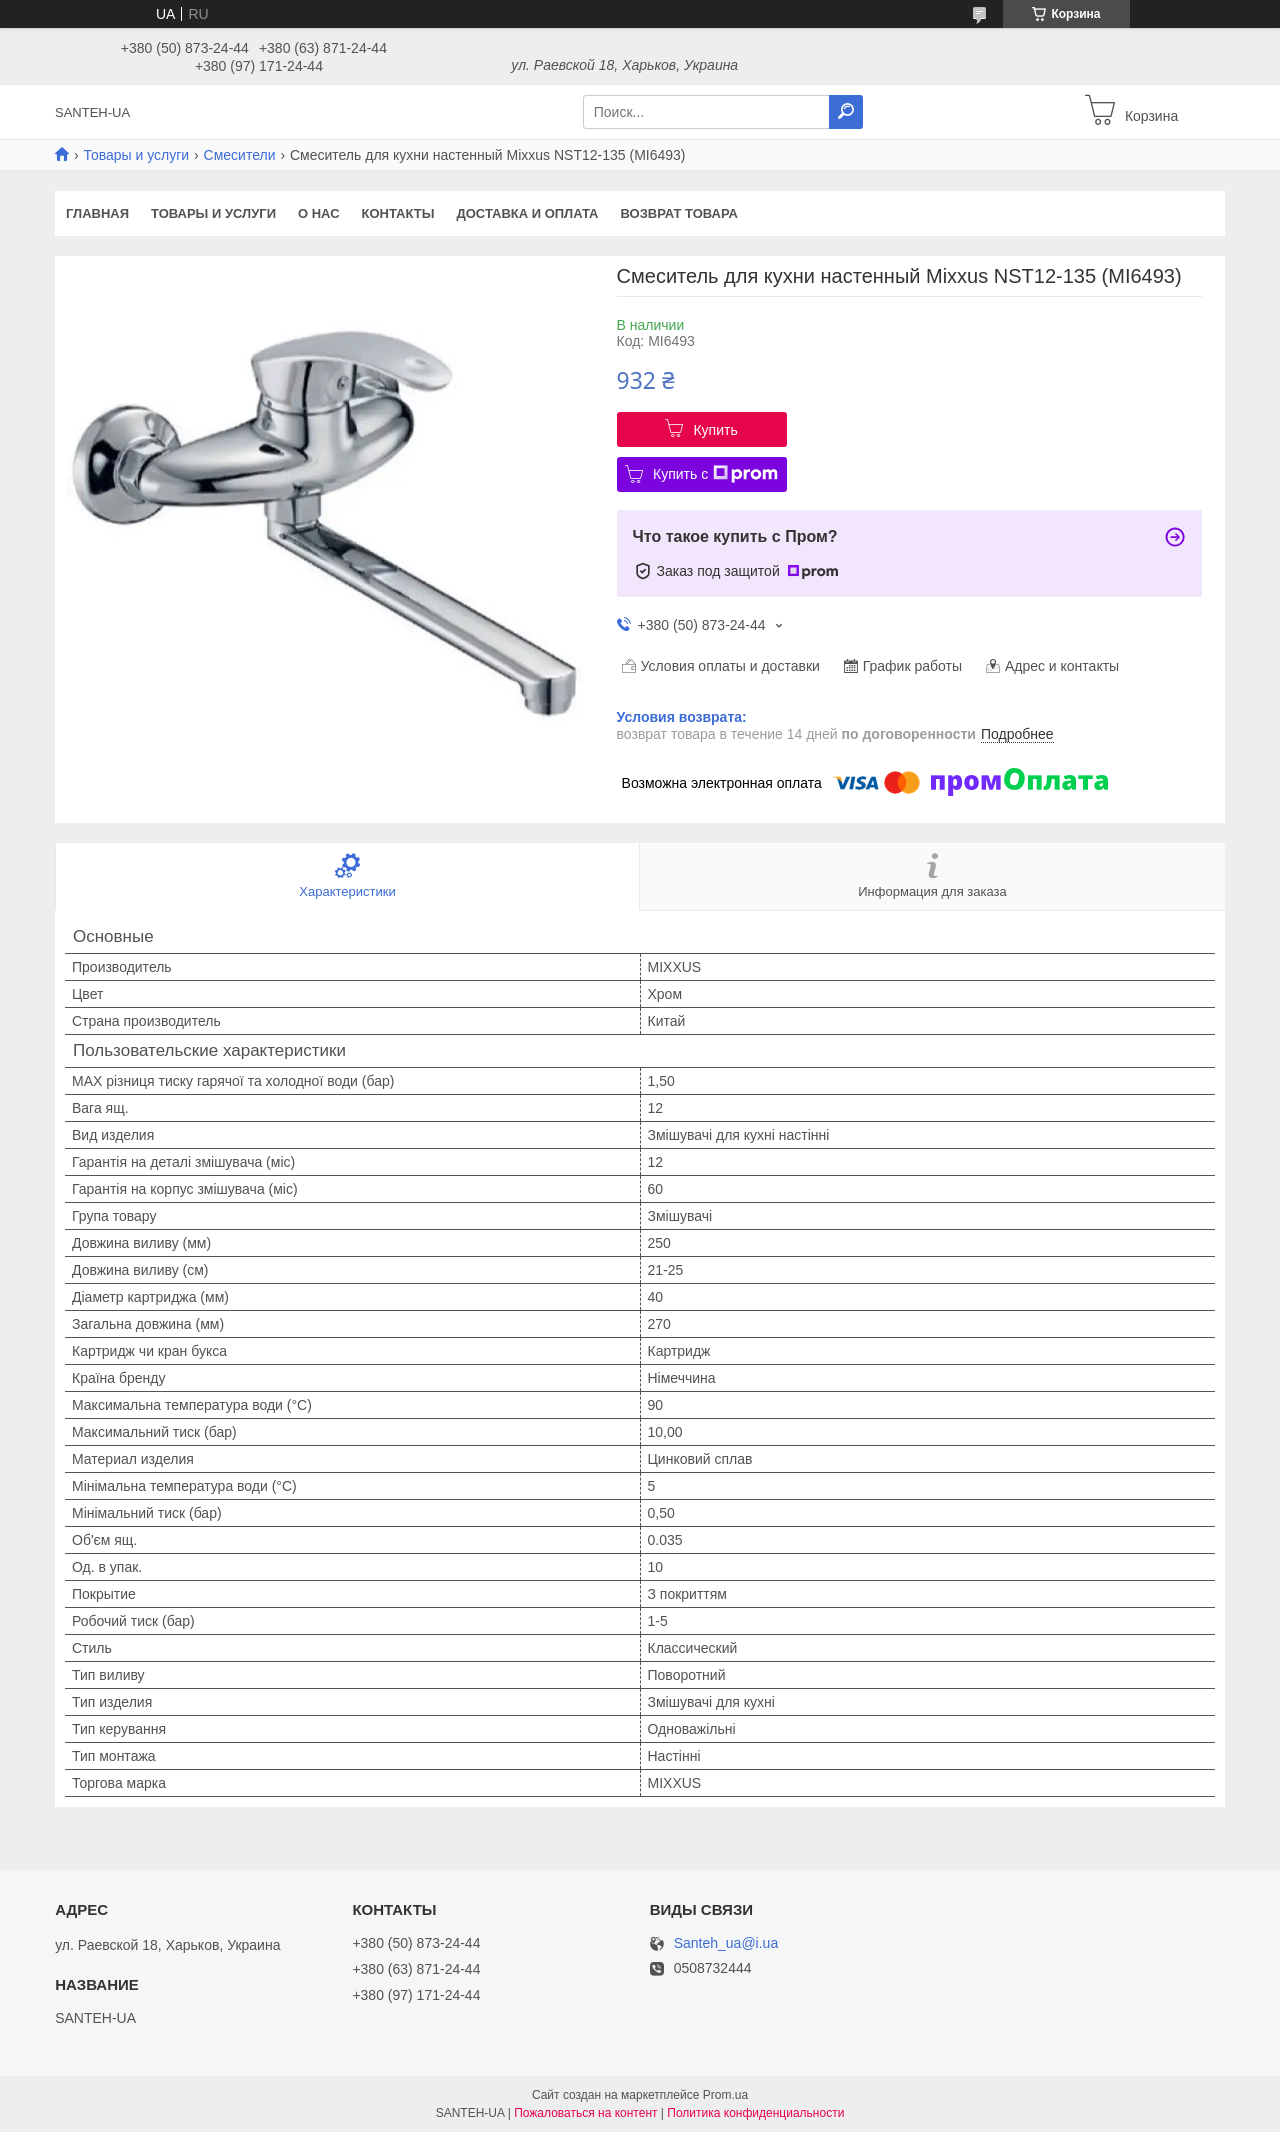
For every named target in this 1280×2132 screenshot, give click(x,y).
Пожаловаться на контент (585, 2113)
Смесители (240, 155)
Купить (715, 430)
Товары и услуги (136, 155)
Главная (97, 213)
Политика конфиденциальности (755, 2113)
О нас (319, 213)
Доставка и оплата (527, 213)
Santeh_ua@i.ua (726, 1943)
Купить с (715, 474)
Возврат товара (679, 213)
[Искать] (846, 112)
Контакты (398, 213)
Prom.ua (725, 2095)
